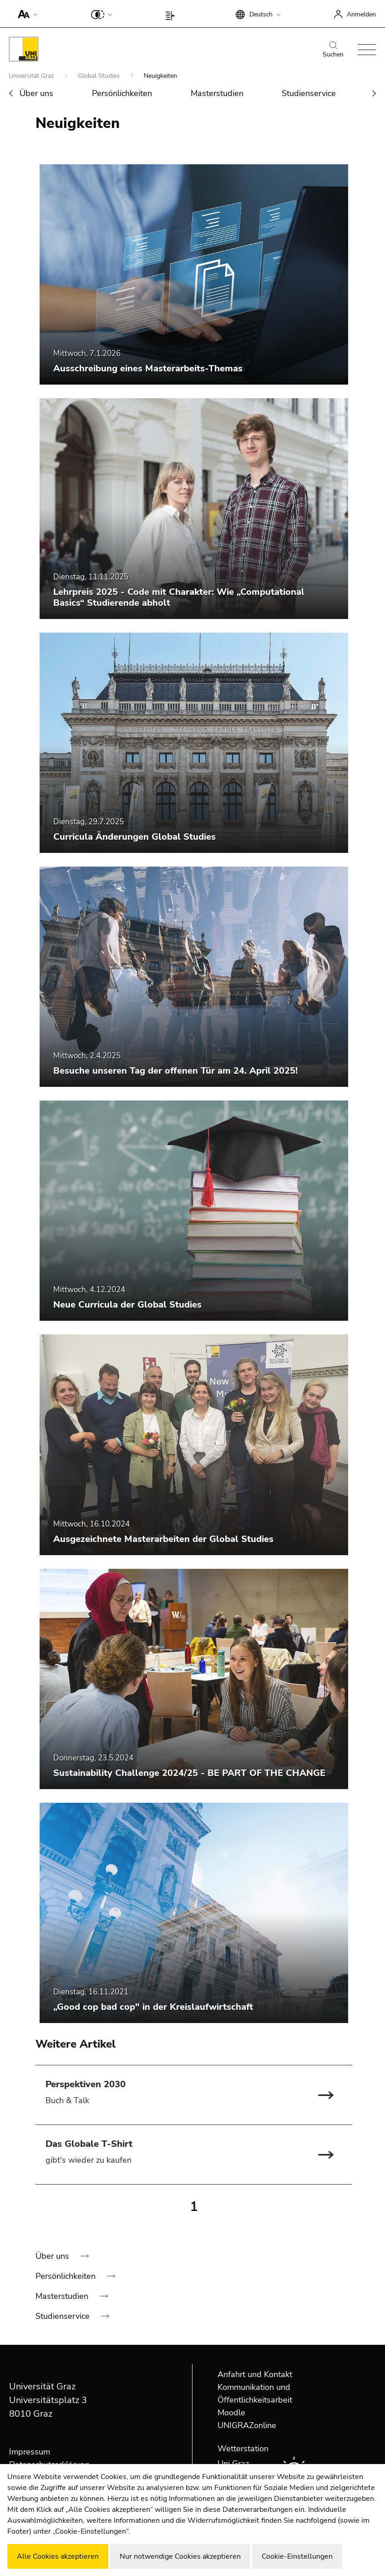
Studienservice (309, 93)
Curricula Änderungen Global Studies (134, 837)
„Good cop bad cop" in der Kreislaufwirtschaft (153, 2007)
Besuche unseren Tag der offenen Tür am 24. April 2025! (175, 1071)
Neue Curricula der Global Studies (127, 1304)
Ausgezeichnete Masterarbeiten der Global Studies (163, 1539)
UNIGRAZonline (247, 2425)
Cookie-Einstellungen (297, 2556)
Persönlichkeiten (122, 93)
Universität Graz (32, 75)
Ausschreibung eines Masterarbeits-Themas (148, 368)
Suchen (333, 50)
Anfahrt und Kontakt (255, 2374)
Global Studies (100, 75)
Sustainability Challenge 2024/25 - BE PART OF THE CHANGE (189, 1773)
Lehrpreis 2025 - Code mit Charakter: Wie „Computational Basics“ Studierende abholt (178, 597)
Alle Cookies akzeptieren (58, 2556)
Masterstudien (217, 93)
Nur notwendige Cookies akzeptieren (180, 2556)
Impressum (29, 2451)
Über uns (36, 93)
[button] (25, 13)
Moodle (231, 2412)
